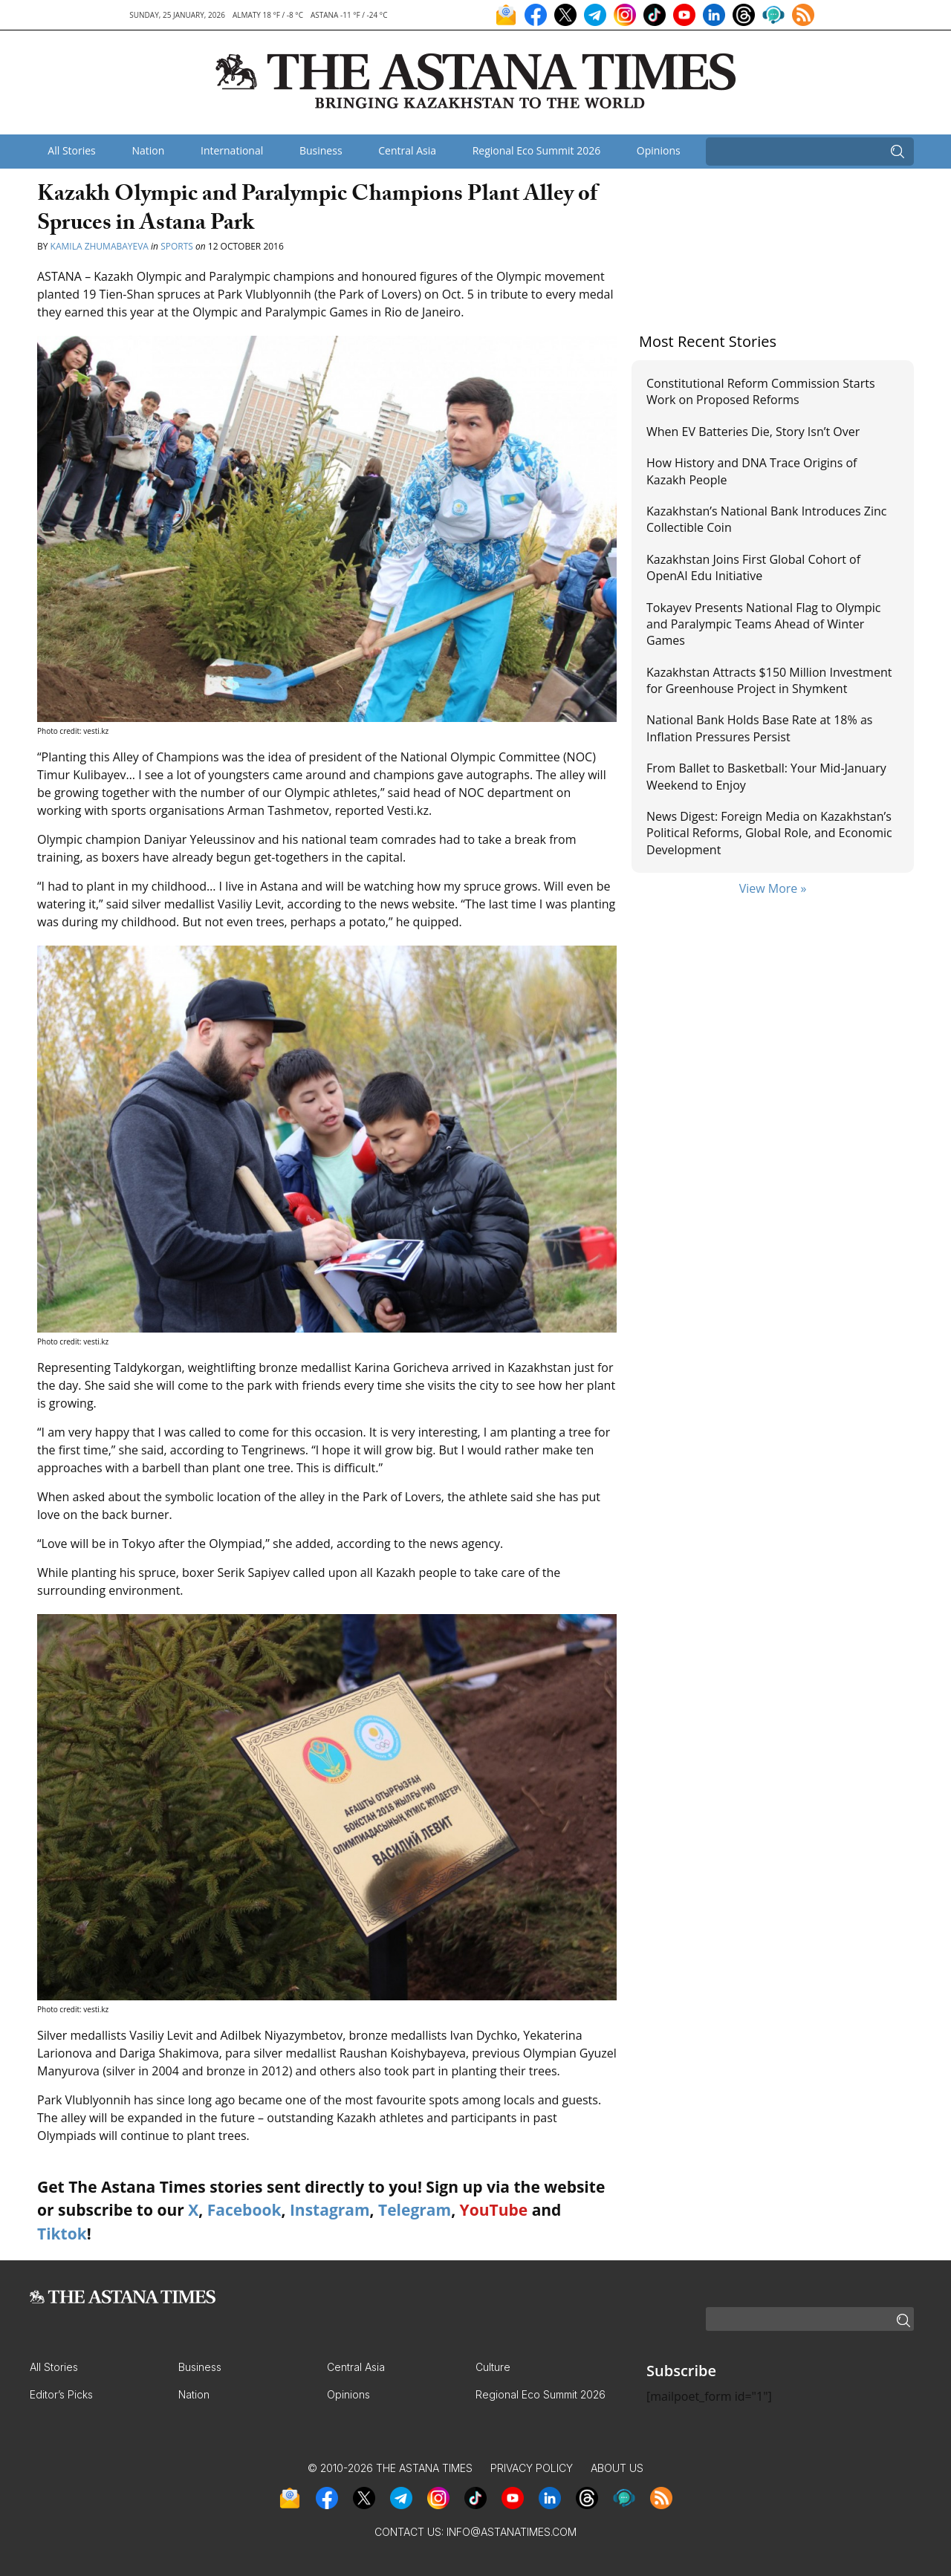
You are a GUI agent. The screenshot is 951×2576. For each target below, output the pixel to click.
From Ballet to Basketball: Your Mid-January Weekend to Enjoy (766, 776)
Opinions (659, 150)
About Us (617, 2468)
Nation (148, 150)
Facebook (244, 2209)
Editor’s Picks (61, 2394)
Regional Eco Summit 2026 (537, 150)
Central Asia (407, 150)
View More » (773, 888)
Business (321, 150)
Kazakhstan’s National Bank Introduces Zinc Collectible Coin (766, 519)
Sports (176, 246)
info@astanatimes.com (512, 2531)
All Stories (71, 150)
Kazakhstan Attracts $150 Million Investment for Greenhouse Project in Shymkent (769, 680)
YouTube (494, 2209)
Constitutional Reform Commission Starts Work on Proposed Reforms (760, 391)
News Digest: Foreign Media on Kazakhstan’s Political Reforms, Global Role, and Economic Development (769, 833)
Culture (493, 2367)
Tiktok (62, 2233)
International (232, 150)
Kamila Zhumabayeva (101, 246)
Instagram (330, 2209)
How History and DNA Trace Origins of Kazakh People (751, 471)
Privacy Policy (531, 2468)
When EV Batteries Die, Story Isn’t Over (753, 431)
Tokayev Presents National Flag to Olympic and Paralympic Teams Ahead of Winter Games (763, 624)
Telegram (414, 2209)
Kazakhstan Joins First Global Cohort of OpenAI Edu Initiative (753, 567)
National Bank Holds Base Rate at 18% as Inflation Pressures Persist (759, 728)
